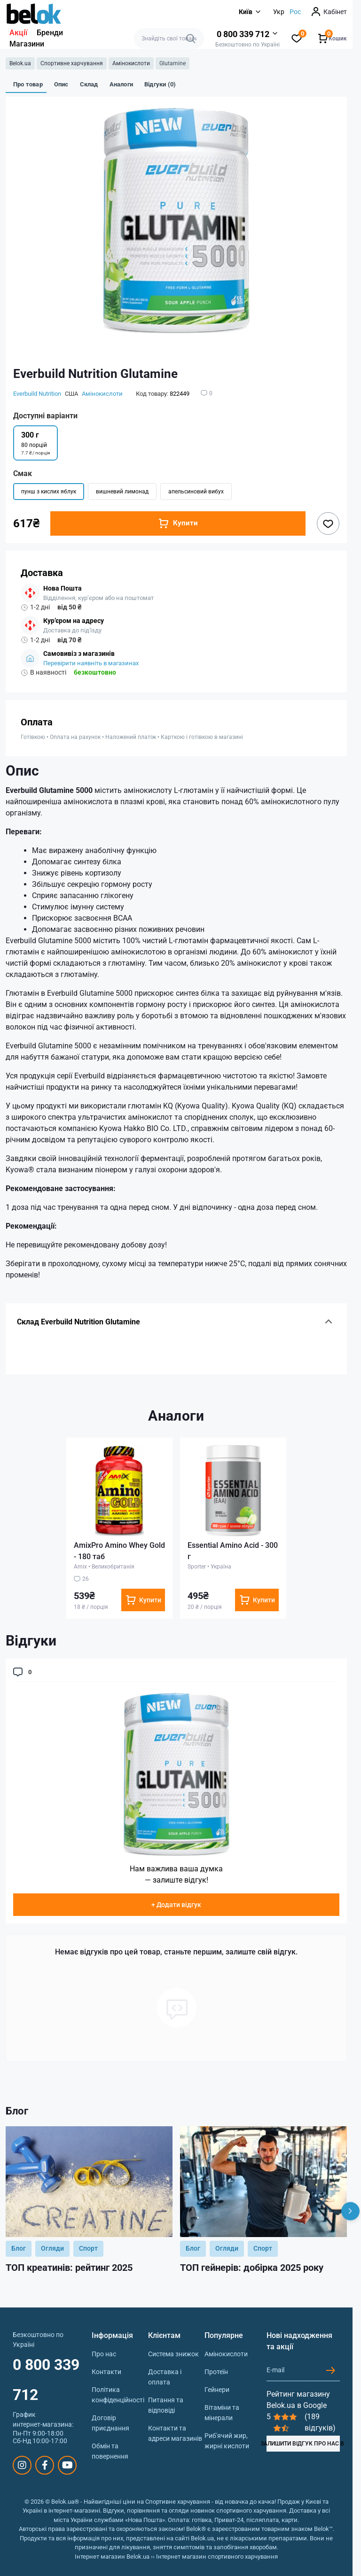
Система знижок (173, 2354)
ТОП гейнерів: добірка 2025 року (251, 2267)
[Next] (350, 2211)
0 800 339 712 (46, 2380)
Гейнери (216, 2389)
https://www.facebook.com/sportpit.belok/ (45, 2465)
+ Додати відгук (176, 1904)
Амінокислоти (131, 63)
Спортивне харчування (71, 63)
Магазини (26, 43)
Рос (295, 11)
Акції (18, 32)
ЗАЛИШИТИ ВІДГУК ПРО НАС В (303, 2443)
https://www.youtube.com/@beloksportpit (67, 2465)
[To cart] (143, 1600)
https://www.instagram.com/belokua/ (22, 2465)
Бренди (50, 32)
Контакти (106, 2372)
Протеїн (216, 2372)
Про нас (104, 2354)
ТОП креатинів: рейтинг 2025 (69, 2267)
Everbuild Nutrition (37, 393)
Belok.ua (20, 63)
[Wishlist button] (328, 523)
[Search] (191, 38)
